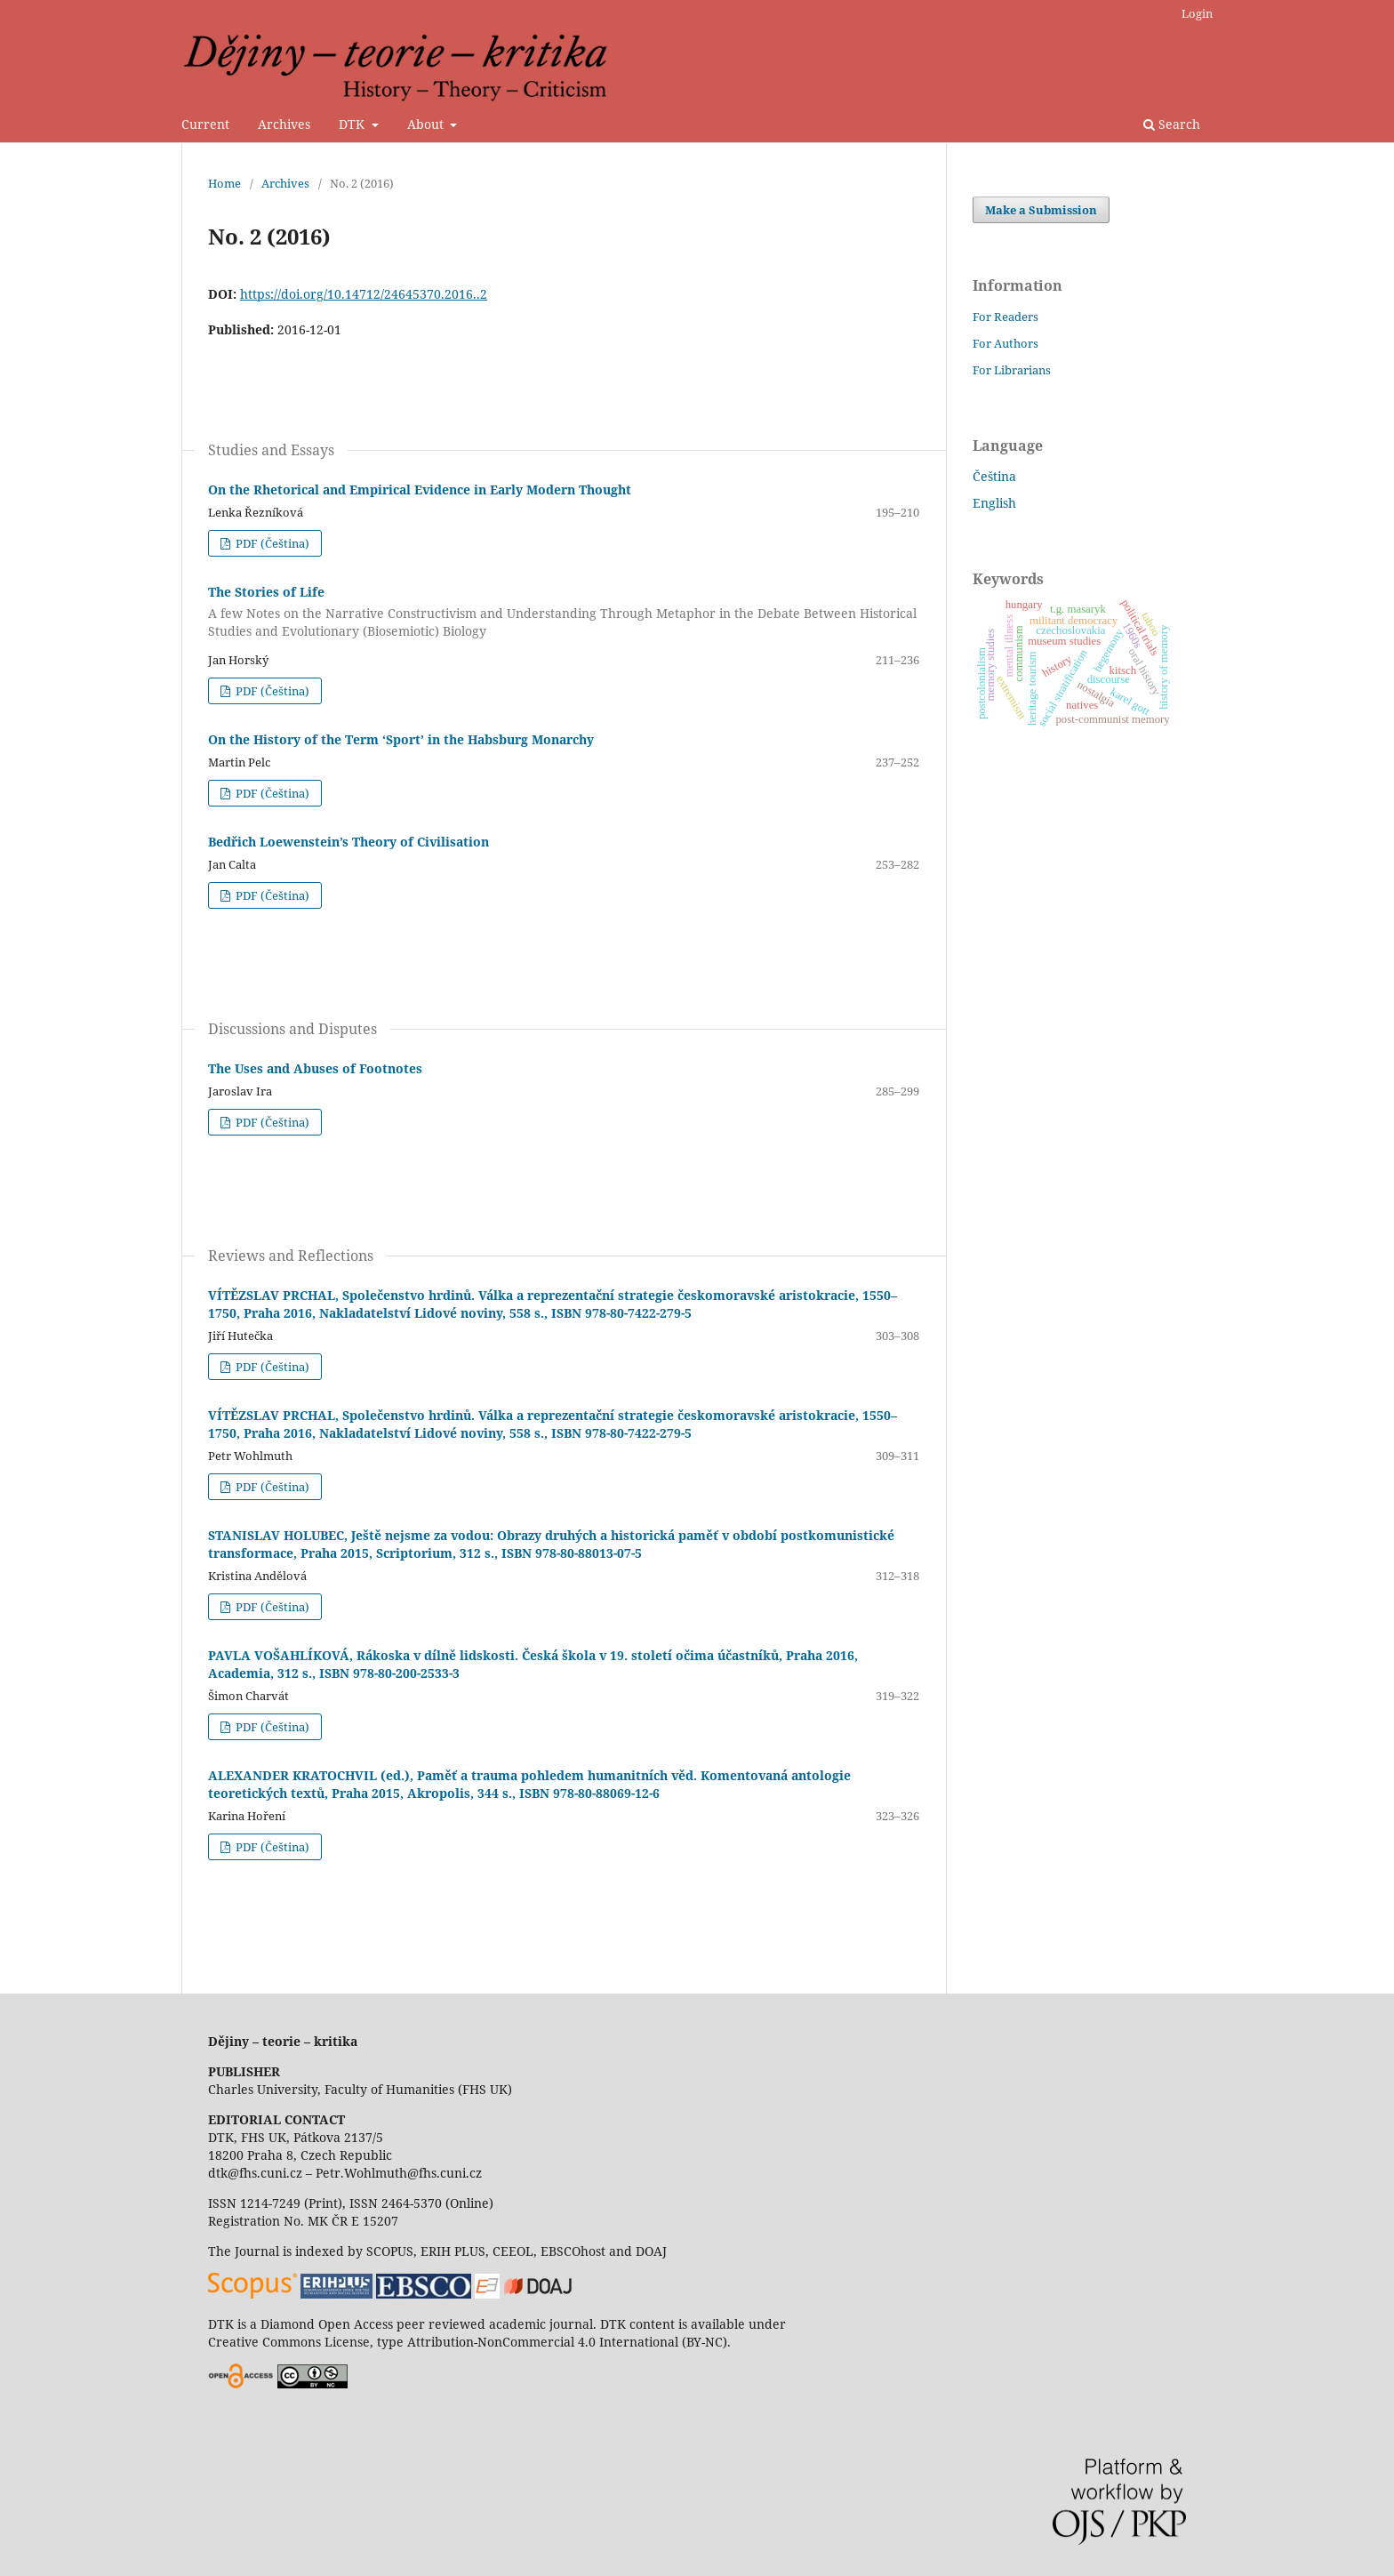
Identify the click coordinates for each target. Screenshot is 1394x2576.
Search (1171, 124)
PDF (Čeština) (271, 543)
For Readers (1005, 317)
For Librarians (1012, 370)
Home (224, 183)
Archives (284, 124)
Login (1197, 13)
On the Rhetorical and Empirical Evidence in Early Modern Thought (419, 489)
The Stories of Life (563, 611)
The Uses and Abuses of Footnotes (315, 1068)
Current (205, 124)
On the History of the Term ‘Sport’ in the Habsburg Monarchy (401, 739)
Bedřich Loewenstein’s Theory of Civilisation (348, 841)
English (994, 502)
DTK (353, 124)
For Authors (1005, 343)
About (427, 124)
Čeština (994, 476)
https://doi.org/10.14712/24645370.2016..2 (363, 293)
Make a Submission (1041, 210)
